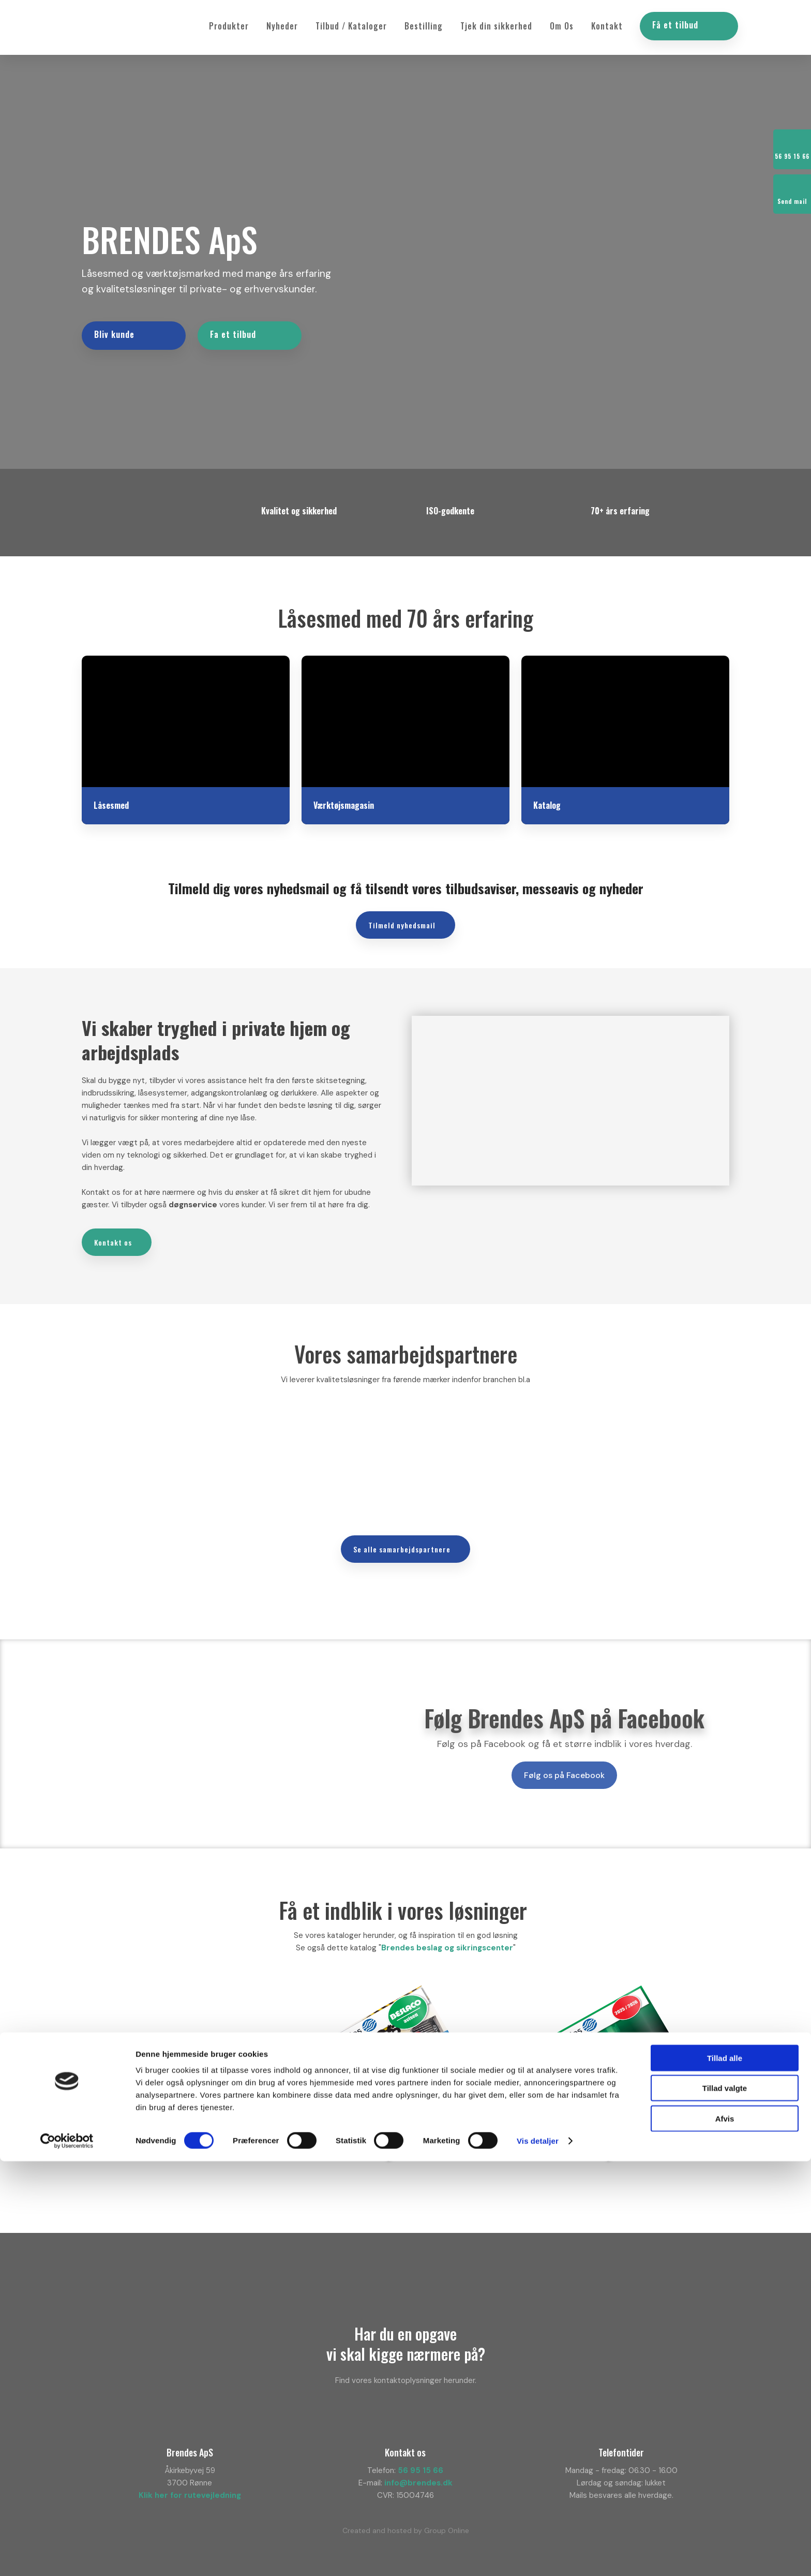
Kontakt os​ (113, 1235)
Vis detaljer (538, 2555)
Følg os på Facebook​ (564, 1768)
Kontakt (607, 26)
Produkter (229, 26)
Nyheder (282, 26)
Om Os (562, 26)
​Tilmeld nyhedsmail (401, 917)
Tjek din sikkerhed (496, 26)
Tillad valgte (724, 2503)
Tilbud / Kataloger (351, 26)
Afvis (724, 2533)
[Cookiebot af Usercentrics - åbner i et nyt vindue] (67, 2556)
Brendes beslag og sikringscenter (447, 1940)
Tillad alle (724, 2472)
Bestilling (423, 26)
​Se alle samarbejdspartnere (401, 1541)
